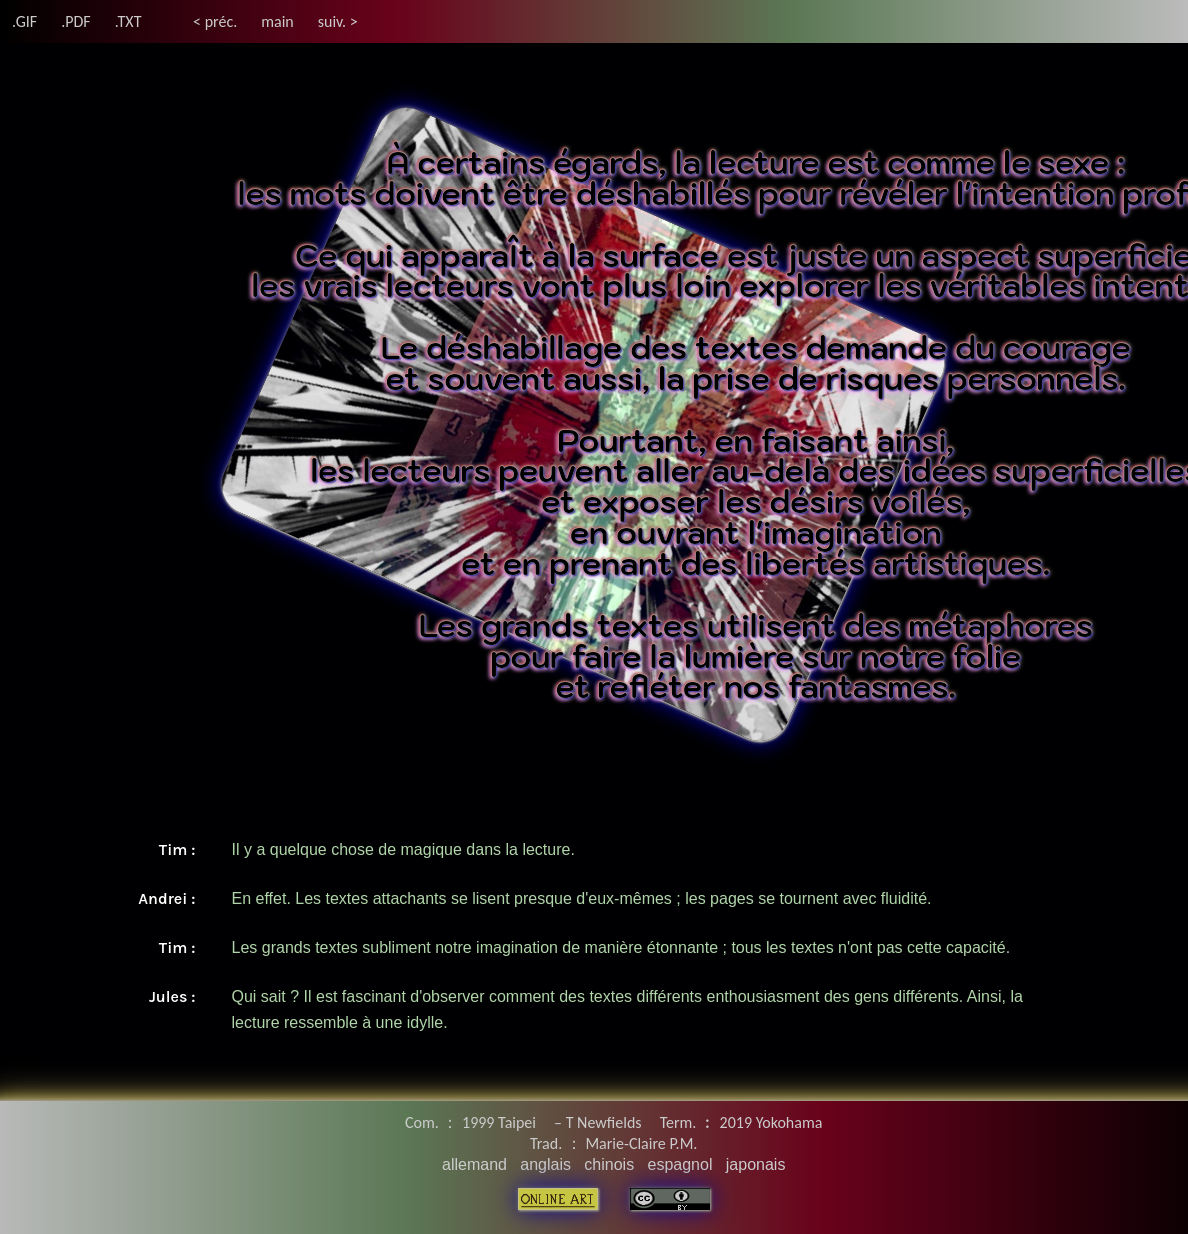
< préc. (215, 21)
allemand (474, 1164)
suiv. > (338, 21)
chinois (609, 1164)
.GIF (24, 21)
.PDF (76, 21)
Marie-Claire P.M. (641, 1143)
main (277, 21)
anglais (545, 1164)
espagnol (679, 1164)
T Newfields (604, 1122)
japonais (756, 1164)
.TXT (128, 21)
